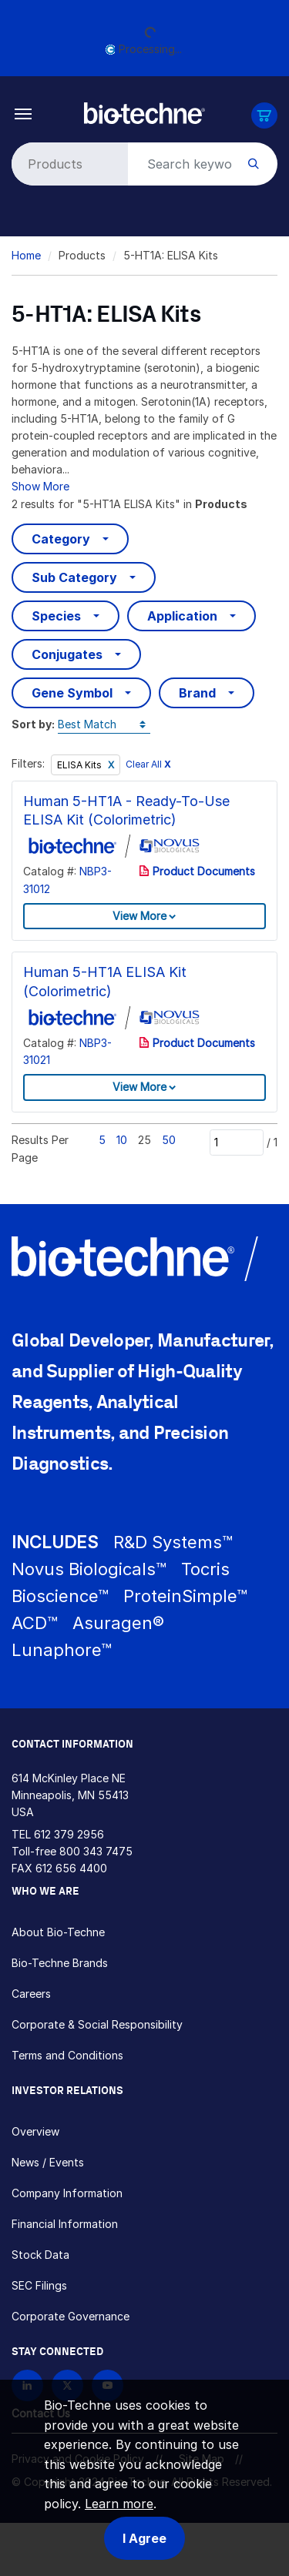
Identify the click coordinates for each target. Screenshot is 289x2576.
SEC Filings (39, 2285)
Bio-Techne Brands (60, 1962)
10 (121, 1139)
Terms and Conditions (67, 2055)
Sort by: (33, 724)
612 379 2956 (69, 1834)
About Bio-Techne (58, 1932)
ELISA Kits (80, 765)
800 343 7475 (96, 1851)
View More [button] (139, 915)
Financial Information (65, 2223)
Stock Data (40, 2254)
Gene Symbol (72, 693)
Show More (40, 486)
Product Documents (197, 871)
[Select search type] (67, 164)
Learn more (119, 2503)
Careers (31, 1993)
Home (26, 255)
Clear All (148, 764)
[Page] (237, 1142)
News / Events (48, 2162)
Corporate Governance (70, 2316)
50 (169, 1139)
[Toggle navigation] (23, 112)
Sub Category (74, 577)
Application (182, 616)
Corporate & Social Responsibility (97, 2024)
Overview (35, 2131)
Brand (197, 693)
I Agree (144, 2538)
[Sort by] (104, 725)
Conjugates (67, 654)
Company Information (67, 2193)
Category (61, 539)
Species (56, 616)
